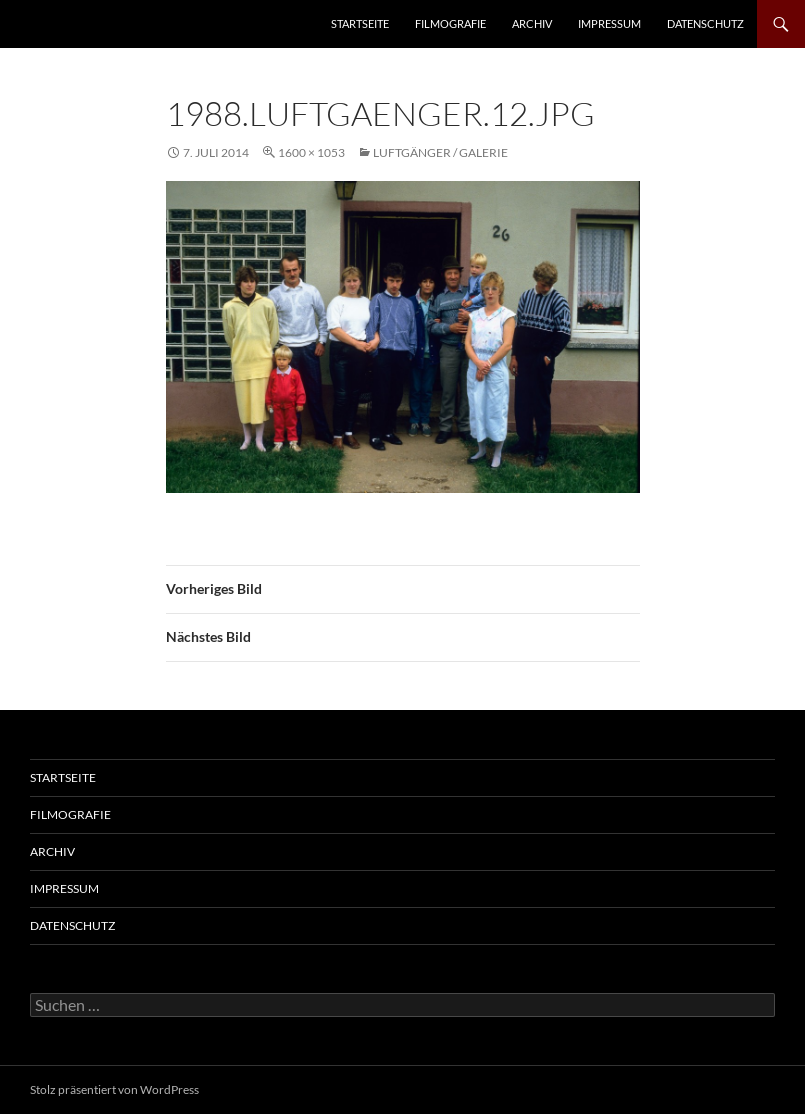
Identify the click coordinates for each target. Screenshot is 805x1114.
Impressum (609, 23)
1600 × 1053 (311, 152)
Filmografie (450, 23)
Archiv (532, 23)
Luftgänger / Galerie (440, 152)
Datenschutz (705, 23)
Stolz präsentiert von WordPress (114, 1089)
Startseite (360, 23)
